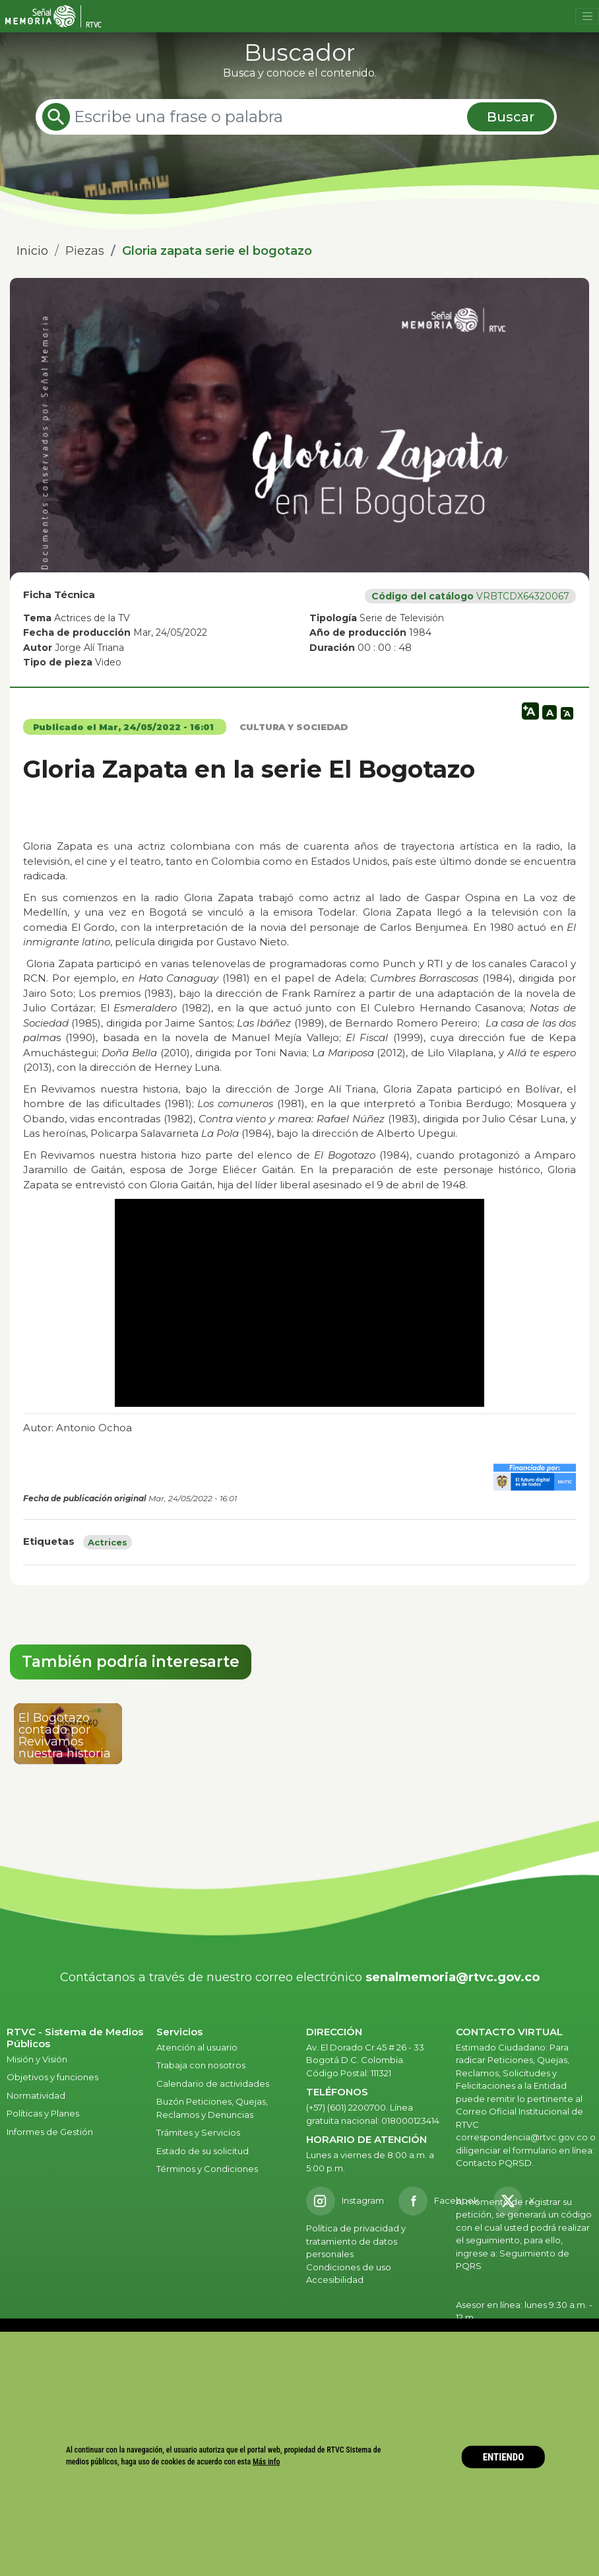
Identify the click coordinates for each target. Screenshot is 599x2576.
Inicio (32, 251)
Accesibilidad (335, 2279)
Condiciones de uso (348, 2267)
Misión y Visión (37, 2059)
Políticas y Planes (43, 2113)
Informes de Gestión (50, 2131)
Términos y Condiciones (207, 2168)
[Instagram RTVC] (345, 2201)
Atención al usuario (197, 2047)
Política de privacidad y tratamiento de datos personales (356, 2241)
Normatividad (36, 2095)
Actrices (107, 1542)
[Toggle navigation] (587, 16)
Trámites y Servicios (198, 2132)
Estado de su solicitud (202, 2151)
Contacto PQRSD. (495, 2162)
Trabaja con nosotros (200, 2065)
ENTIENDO (503, 2457)
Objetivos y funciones (52, 2077)
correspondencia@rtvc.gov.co (522, 2137)
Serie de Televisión (402, 618)
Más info (266, 2461)
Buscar (510, 117)
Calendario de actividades (212, 2083)
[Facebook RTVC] (438, 2201)
